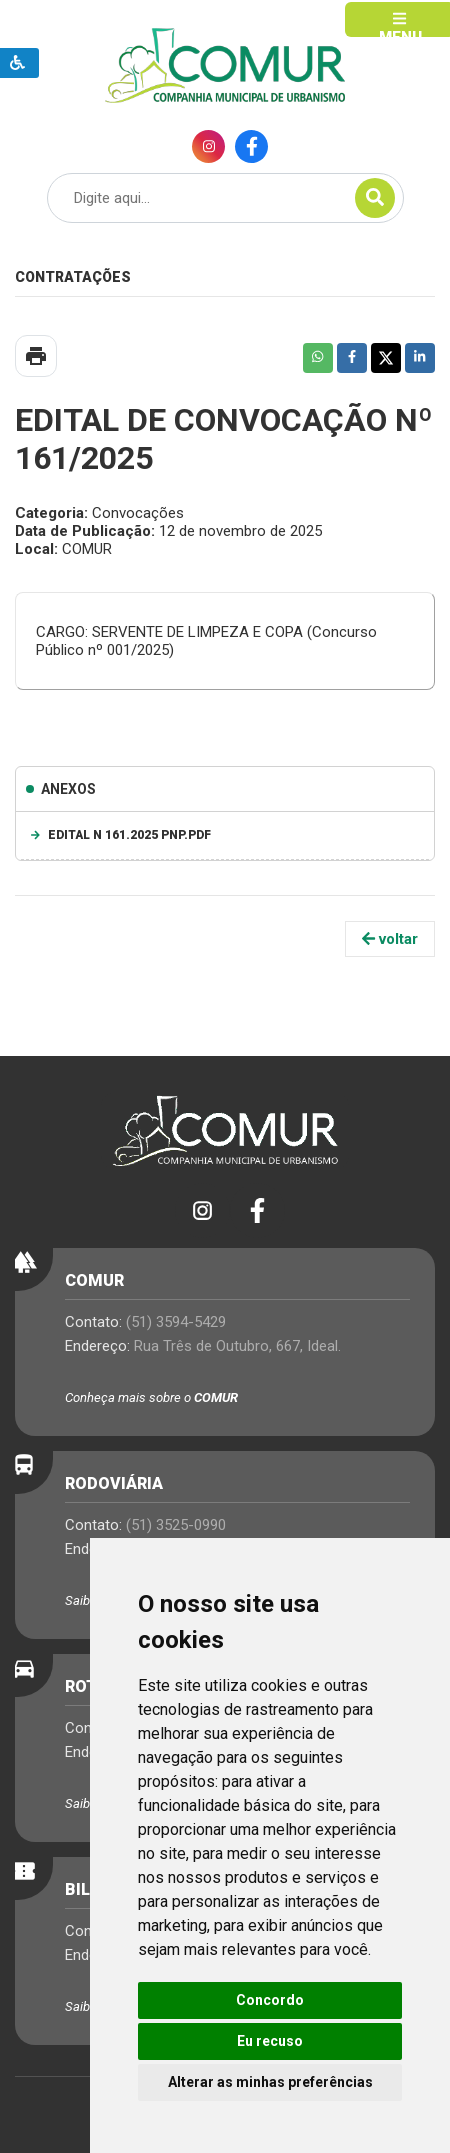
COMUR (216, 1397)
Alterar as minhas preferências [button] (270, 2082)
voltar (390, 939)
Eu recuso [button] (270, 2041)
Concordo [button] (270, 2000)
